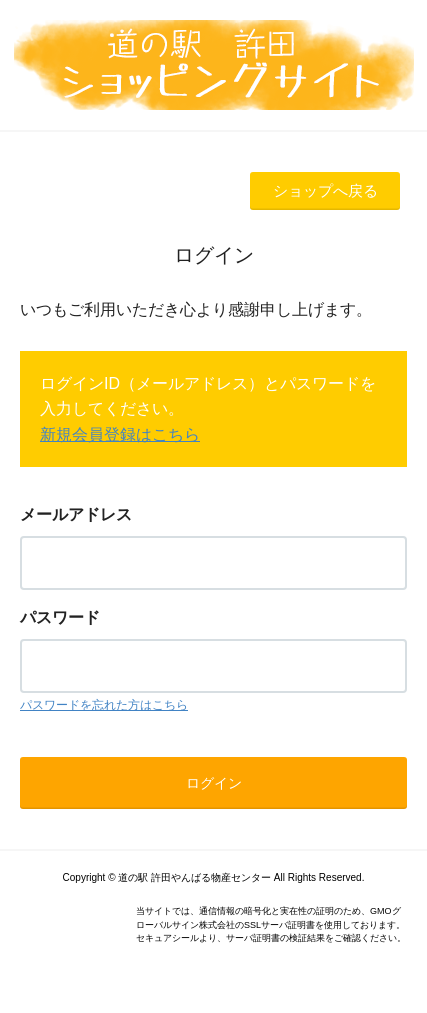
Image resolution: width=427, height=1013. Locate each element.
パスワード (60, 617)
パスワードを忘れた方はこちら (104, 705)
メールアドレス (76, 514)
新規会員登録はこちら (120, 434)
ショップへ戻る (325, 190)
